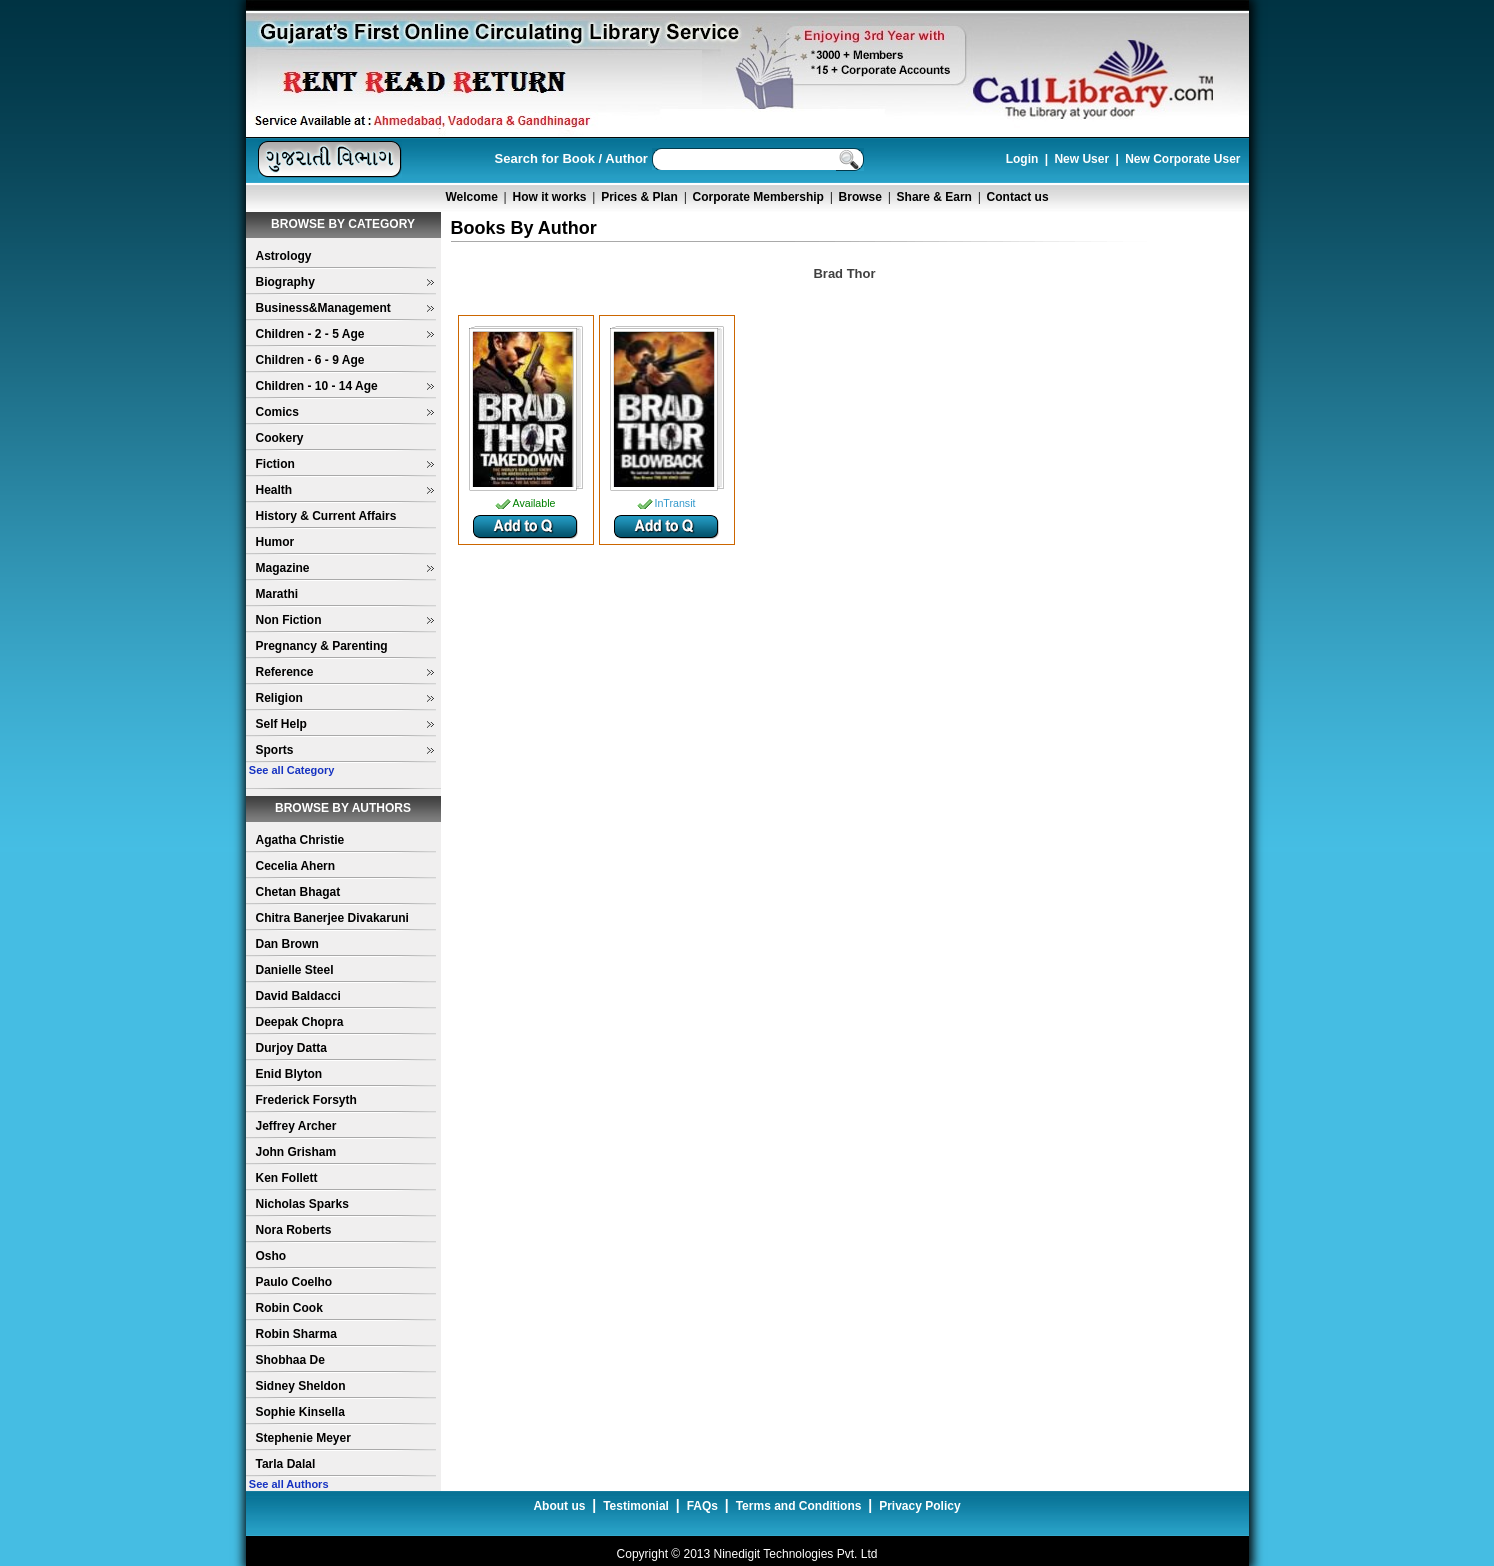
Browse (860, 197)
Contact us (1018, 197)
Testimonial (636, 1506)
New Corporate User (1182, 159)
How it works (550, 197)
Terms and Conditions (799, 1506)
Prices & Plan (639, 197)
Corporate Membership (758, 197)
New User (1081, 159)
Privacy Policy (919, 1506)
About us (559, 1506)
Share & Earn (934, 197)
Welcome (471, 197)
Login (1022, 159)
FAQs (702, 1506)
